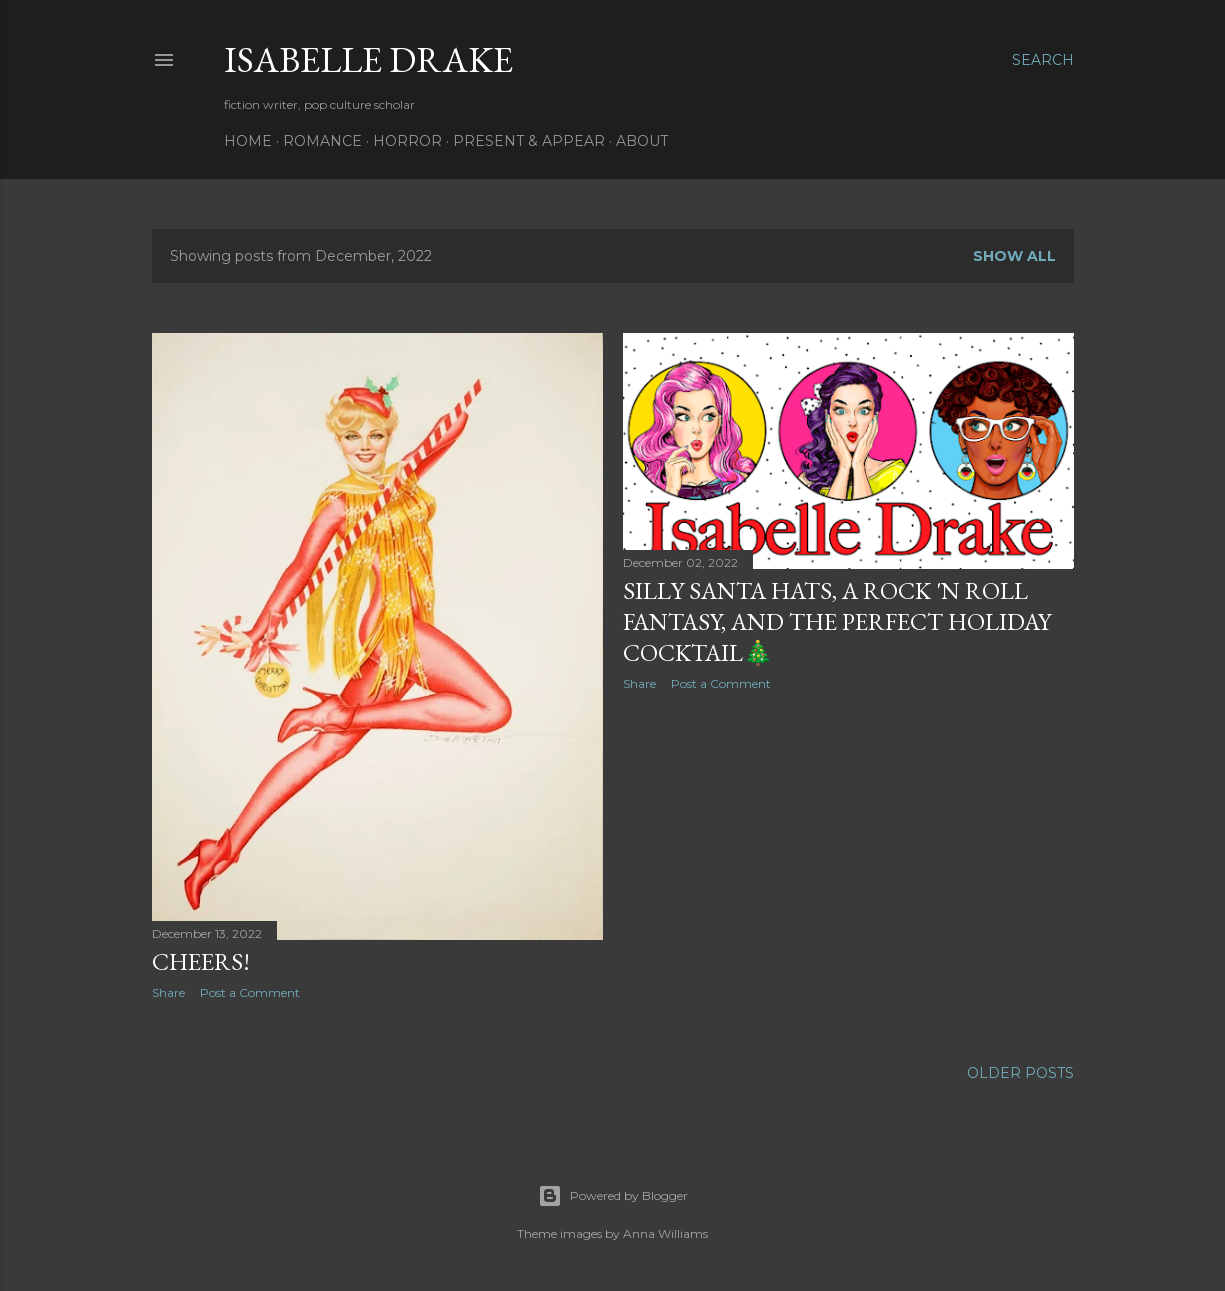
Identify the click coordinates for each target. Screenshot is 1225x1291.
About (642, 141)
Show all (1014, 256)
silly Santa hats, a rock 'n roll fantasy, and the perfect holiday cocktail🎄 (837, 621)
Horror (407, 141)
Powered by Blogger (613, 1196)
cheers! (201, 961)
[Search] (1043, 60)
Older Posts (1020, 1073)
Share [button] (168, 992)
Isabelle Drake (368, 59)
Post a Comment (250, 992)
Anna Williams (665, 1233)
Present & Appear (529, 141)
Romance (322, 141)
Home (248, 141)
